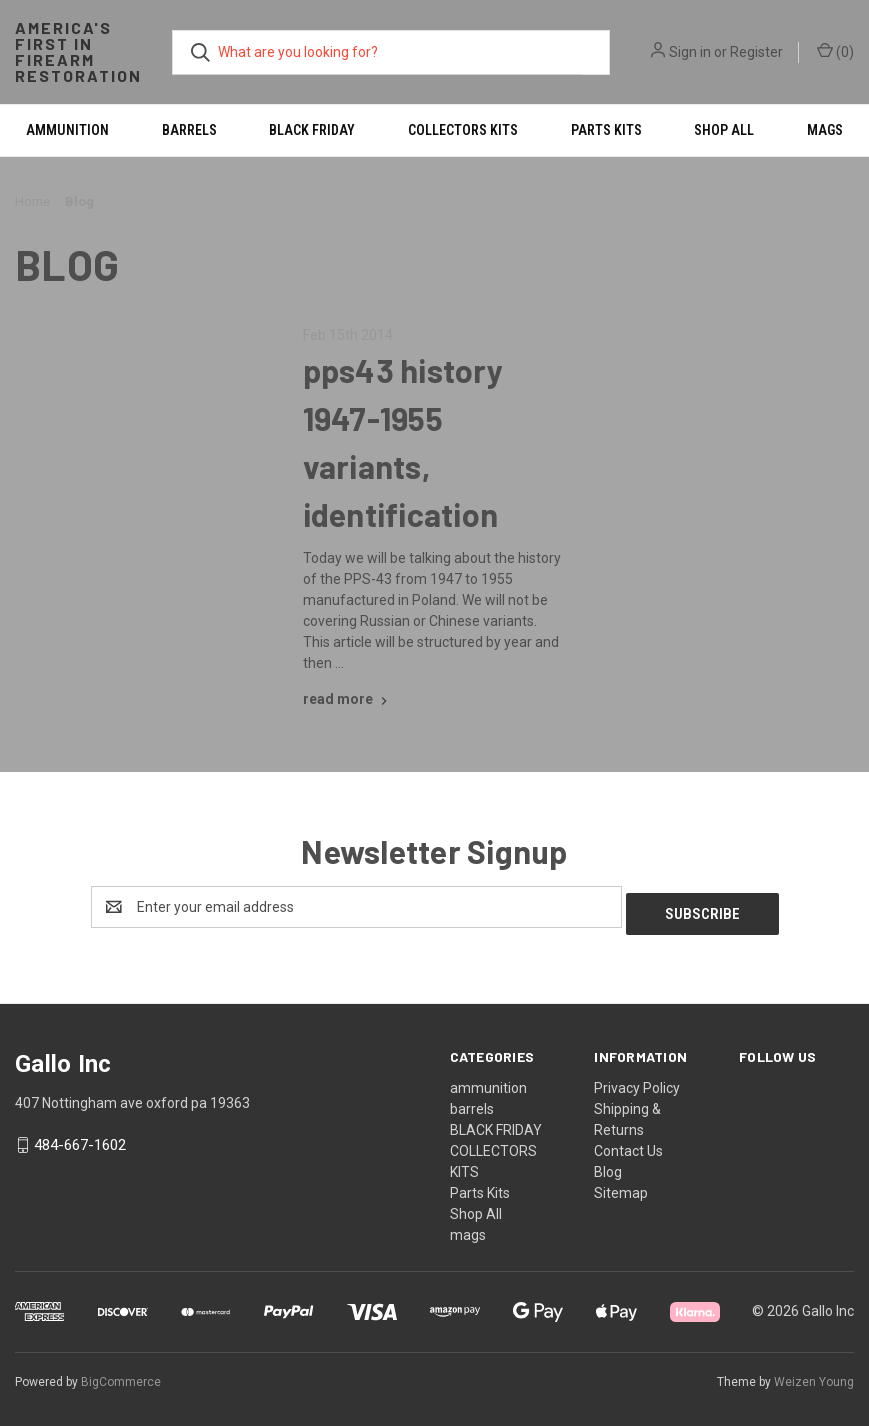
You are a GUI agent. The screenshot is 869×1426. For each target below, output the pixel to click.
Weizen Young (814, 1375)
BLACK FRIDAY (312, 130)
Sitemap (621, 1186)
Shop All (724, 130)
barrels (189, 130)
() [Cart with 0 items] (835, 51)
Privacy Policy (637, 1081)
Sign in (690, 52)
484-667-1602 (80, 1139)
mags (468, 1228)
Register (756, 52)
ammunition (67, 130)
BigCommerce (121, 1375)
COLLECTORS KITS (463, 130)
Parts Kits (606, 130)
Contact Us (628, 1144)
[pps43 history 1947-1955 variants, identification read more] (347, 699)
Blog (608, 1165)
